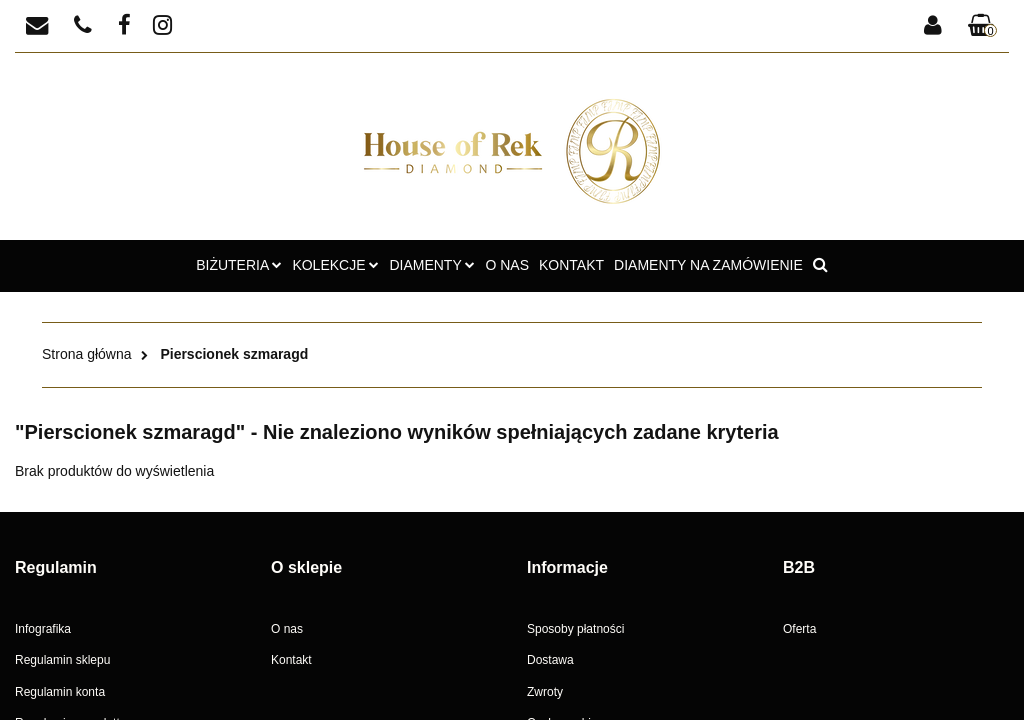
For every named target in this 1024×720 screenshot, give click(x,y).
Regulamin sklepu (62, 660)
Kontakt (291, 660)
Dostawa (550, 660)
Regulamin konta (60, 692)
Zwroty (545, 692)
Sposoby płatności (575, 629)
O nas (287, 629)
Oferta (799, 629)
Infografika (43, 629)
